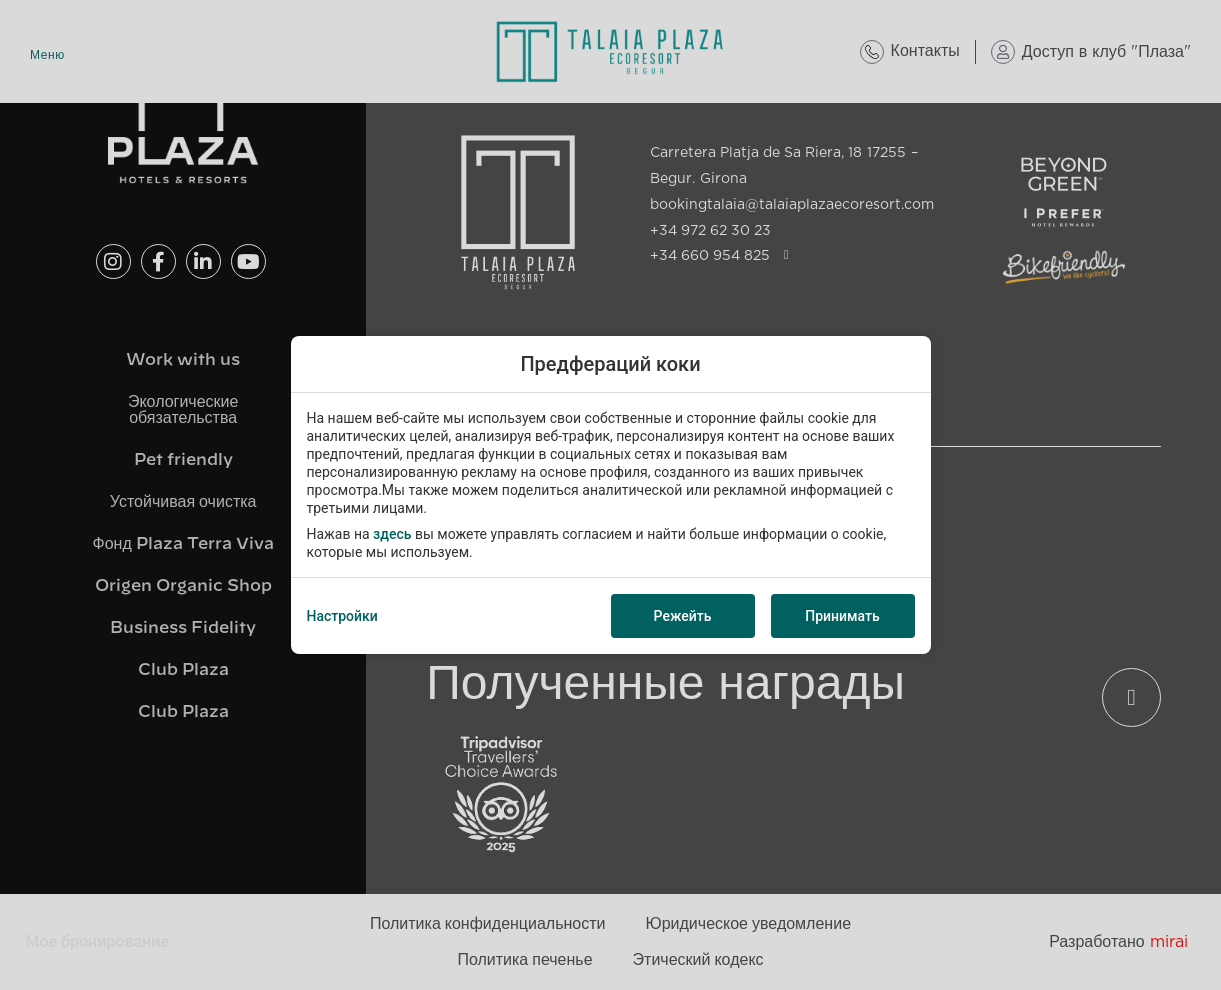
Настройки (342, 616)
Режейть (683, 616)
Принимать (842, 616)
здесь (392, 534)
